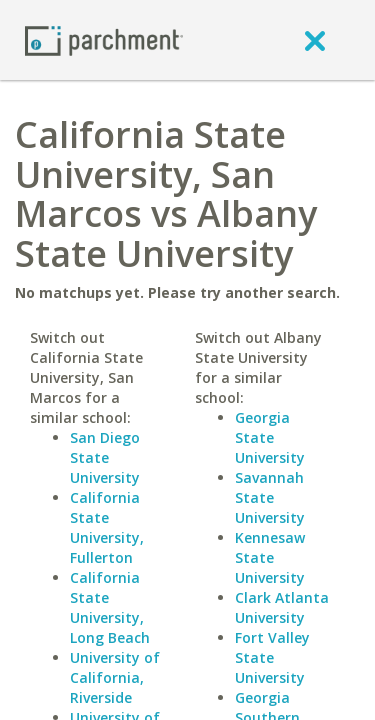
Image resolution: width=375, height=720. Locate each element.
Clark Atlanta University (282, 607)
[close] (315, 40)
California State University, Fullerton (107, 527)
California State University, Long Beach (110, 607)
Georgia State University (270, 437)
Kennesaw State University (270, 557)
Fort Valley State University (272, 657)
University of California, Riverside (115, 677)
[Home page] (104, 39)
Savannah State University (270, 497)
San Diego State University (105, 457)
